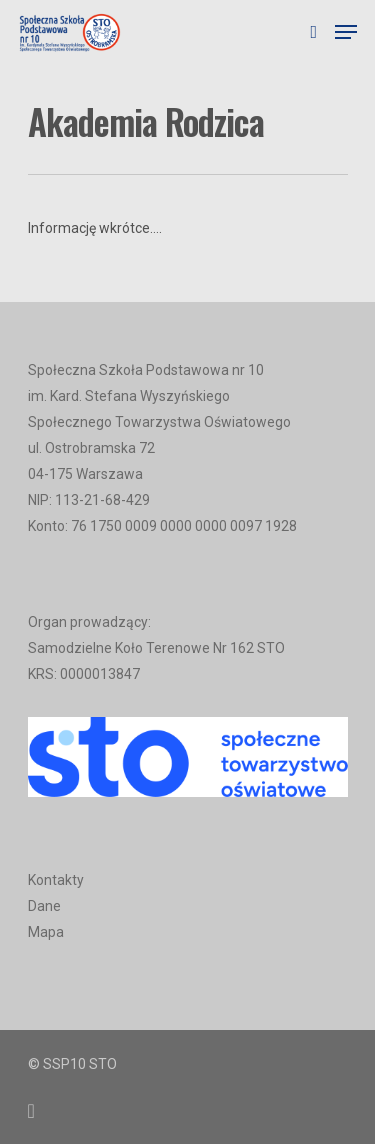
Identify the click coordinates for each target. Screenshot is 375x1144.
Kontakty (56, 880)
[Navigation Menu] (346, 32)
